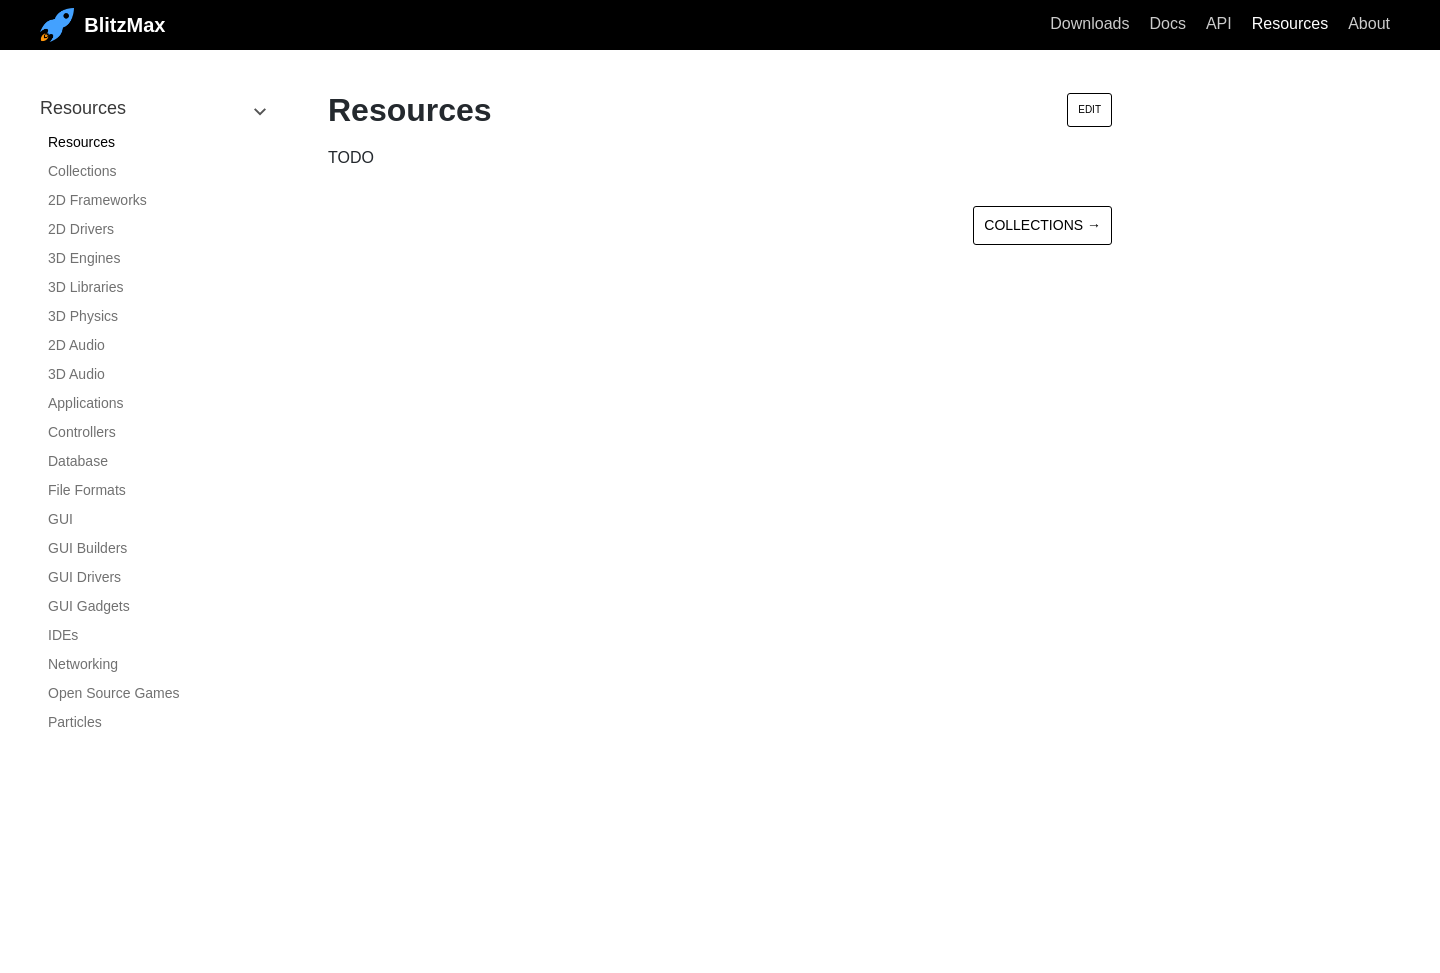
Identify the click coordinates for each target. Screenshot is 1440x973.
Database (78, 461)
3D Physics (83, 316)
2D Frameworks (97, 200)
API (1219, 23)
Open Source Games (114, 693)
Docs (1167, 23)
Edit (1089, 109)
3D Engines (84, 258)
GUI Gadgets (89, 606)
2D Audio (76, 345)
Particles (75, 722)
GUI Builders (87, 548)
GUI (60, 519)
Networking (83, 664)
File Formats (87, 490)
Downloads (1089, 23)
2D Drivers (81, 229)
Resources (1290, 23)
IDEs (63, 635)
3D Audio (76, 374)
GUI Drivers (84, 577)
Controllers (82, 432)
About (1369, 23)
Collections (82, 171)
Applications (86, 403)
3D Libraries (85, 287)
